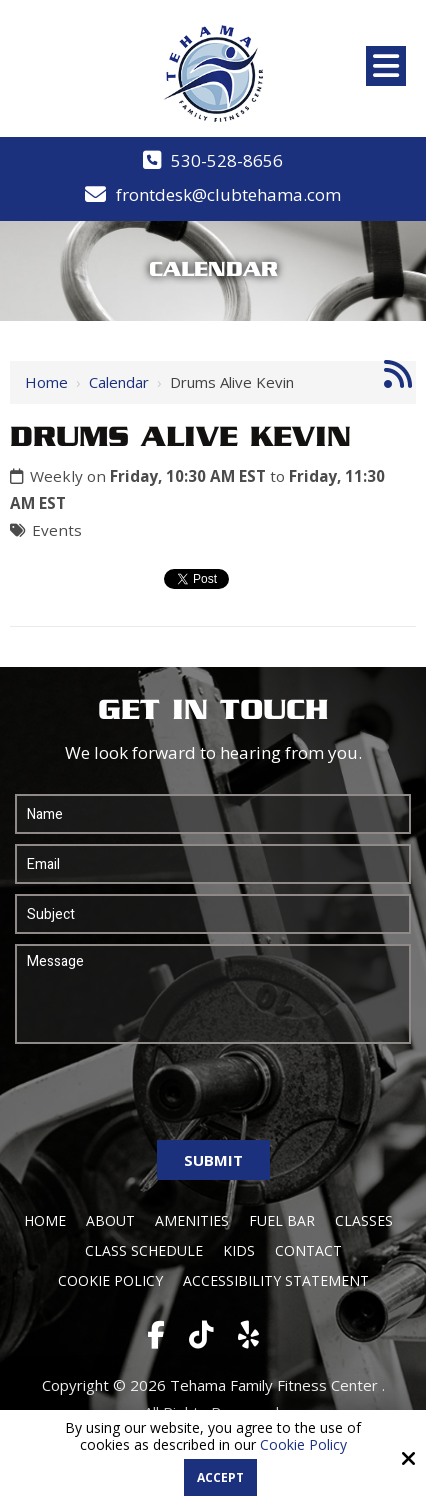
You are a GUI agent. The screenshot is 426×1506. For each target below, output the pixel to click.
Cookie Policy (303, 1445)
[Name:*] (213, 814)
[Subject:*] (213, 914)
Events (57, 530)
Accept (220, 1477)
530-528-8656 (227, 160)
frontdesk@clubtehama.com (228, 194)
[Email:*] (213, 864)
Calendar (119, 382)
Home (46, 382)
